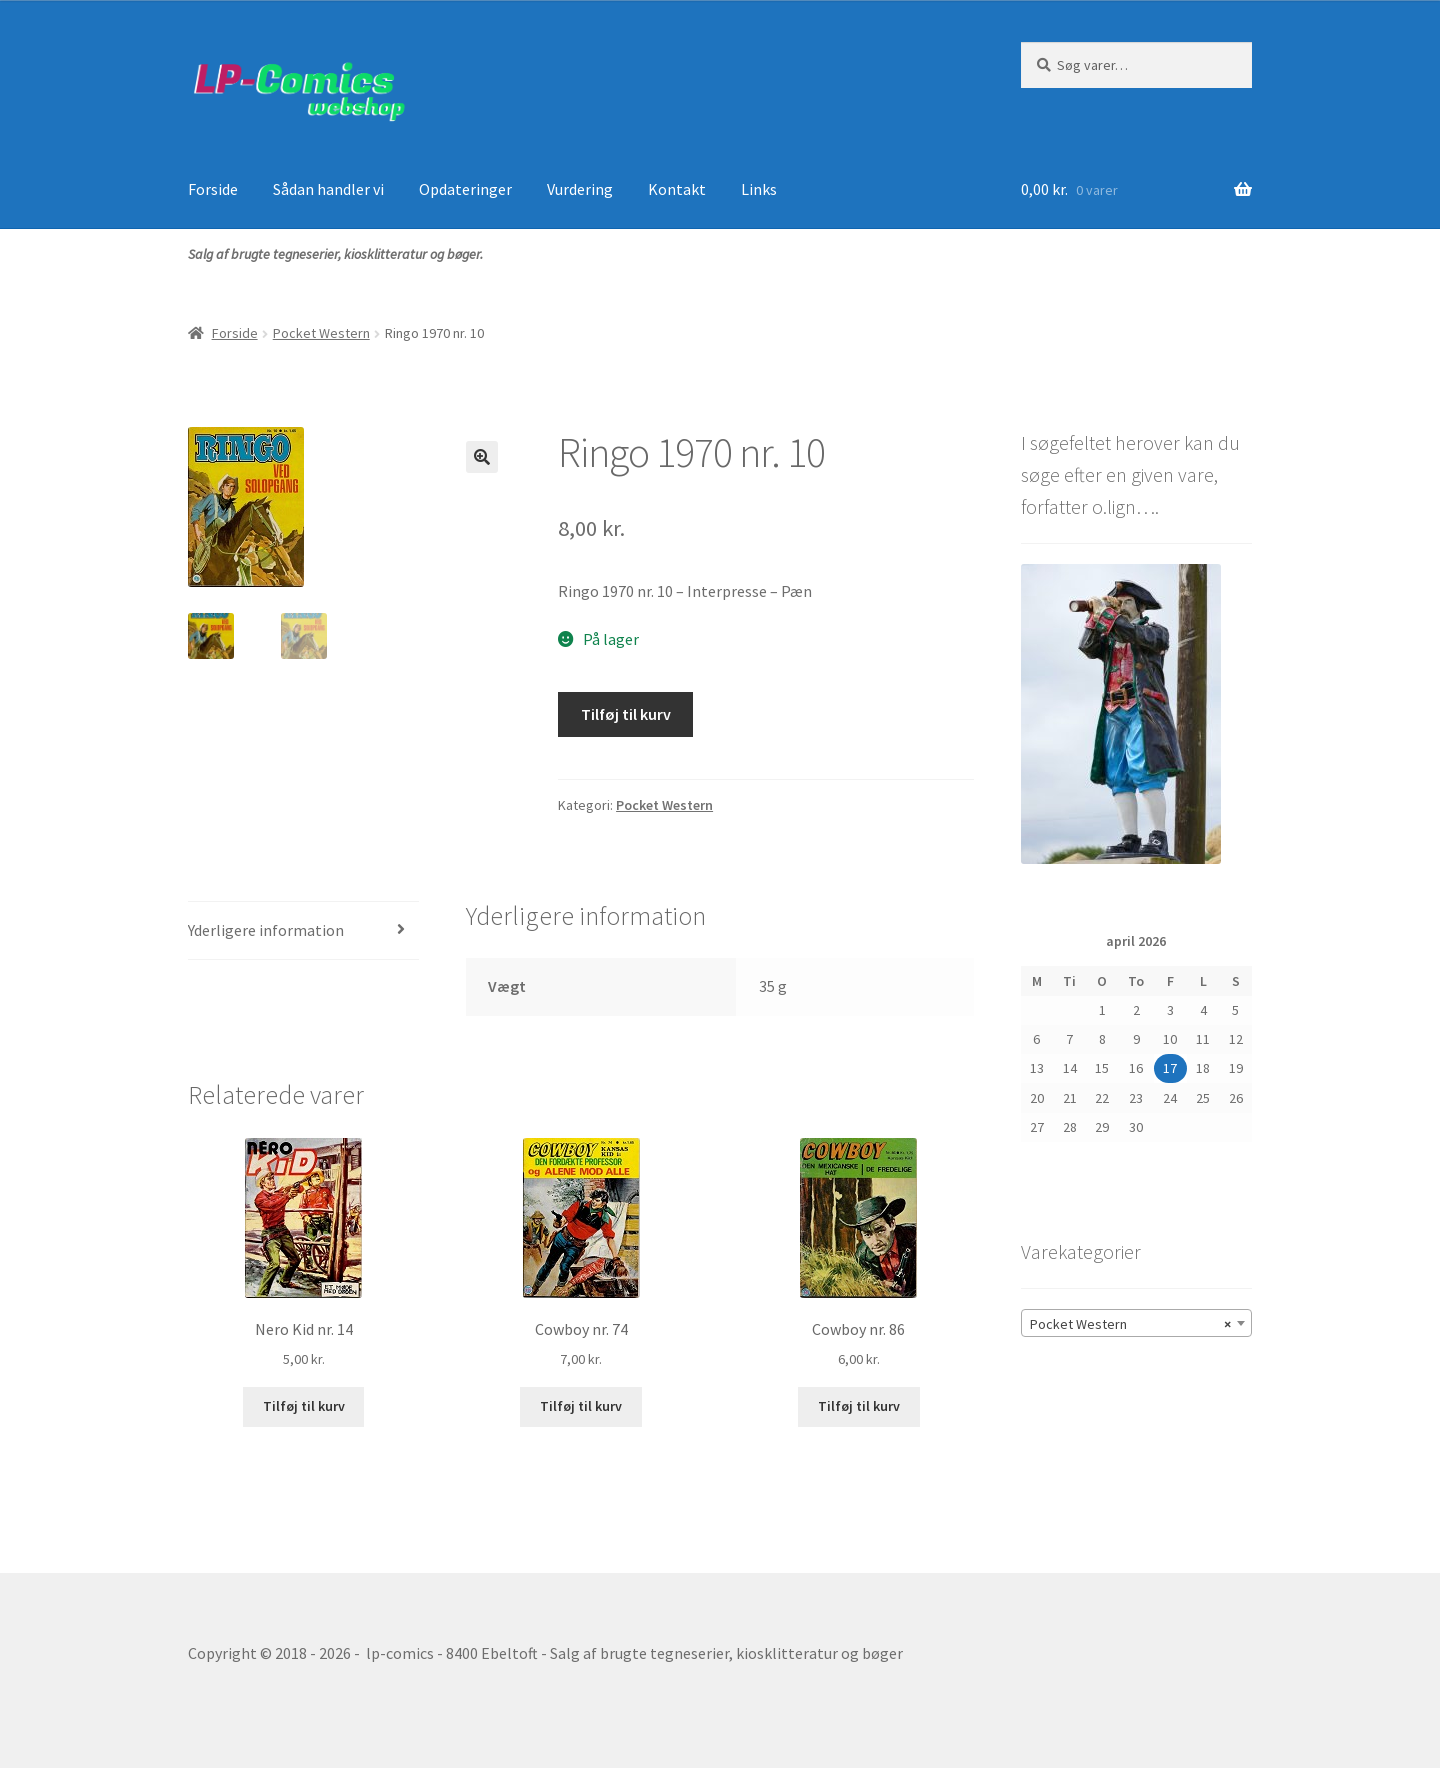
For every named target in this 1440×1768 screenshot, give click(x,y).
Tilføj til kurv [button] (304, 1406)
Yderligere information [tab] (266, 930)
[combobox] (1136, 1323)
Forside (213, 189)
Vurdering (580, 189)
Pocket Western (321, 333)
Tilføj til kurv (626, 714)
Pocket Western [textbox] (1130, 1324)
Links (759, 189)
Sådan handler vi (328, 189)
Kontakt (677, 189)
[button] (482, 457)
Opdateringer (465, 189)
